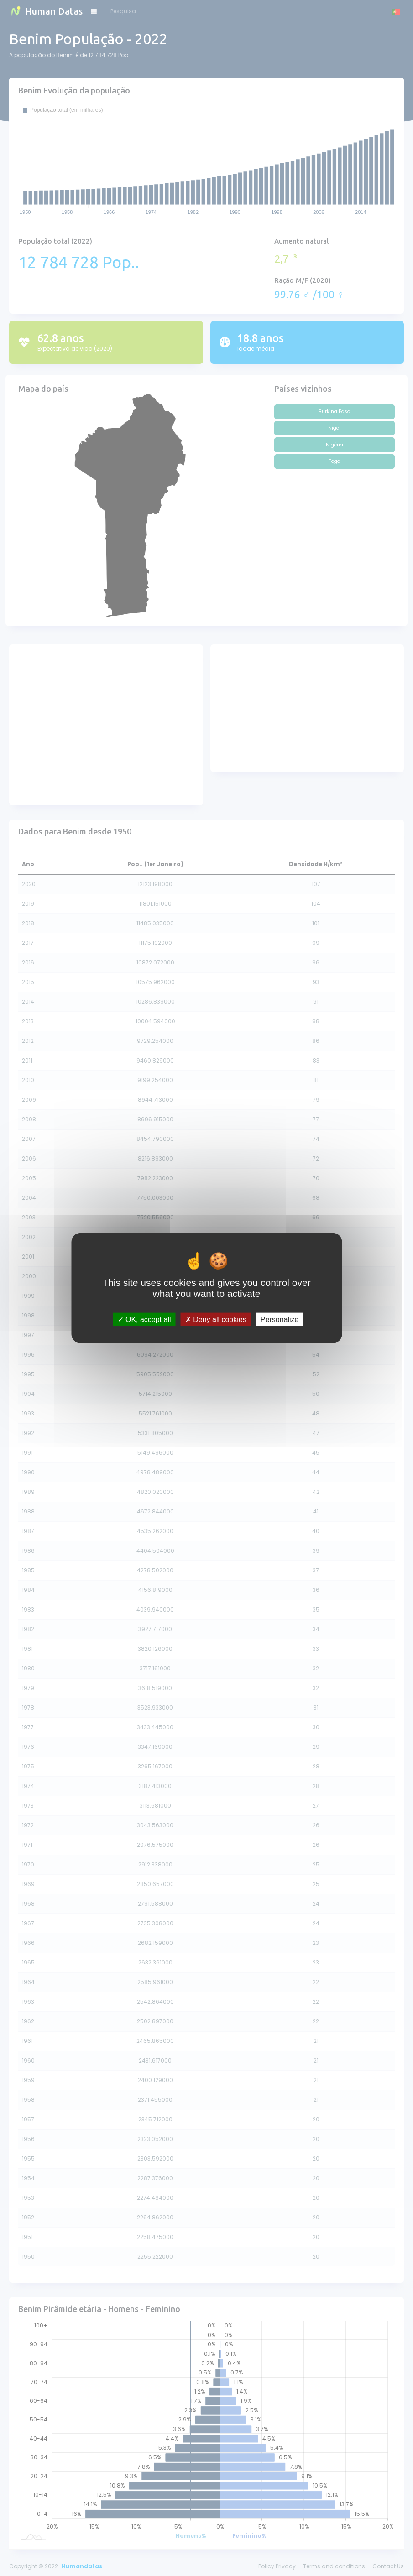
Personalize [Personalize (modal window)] (280, 1319)
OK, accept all (144, 1319)
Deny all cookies (215, 1319)
